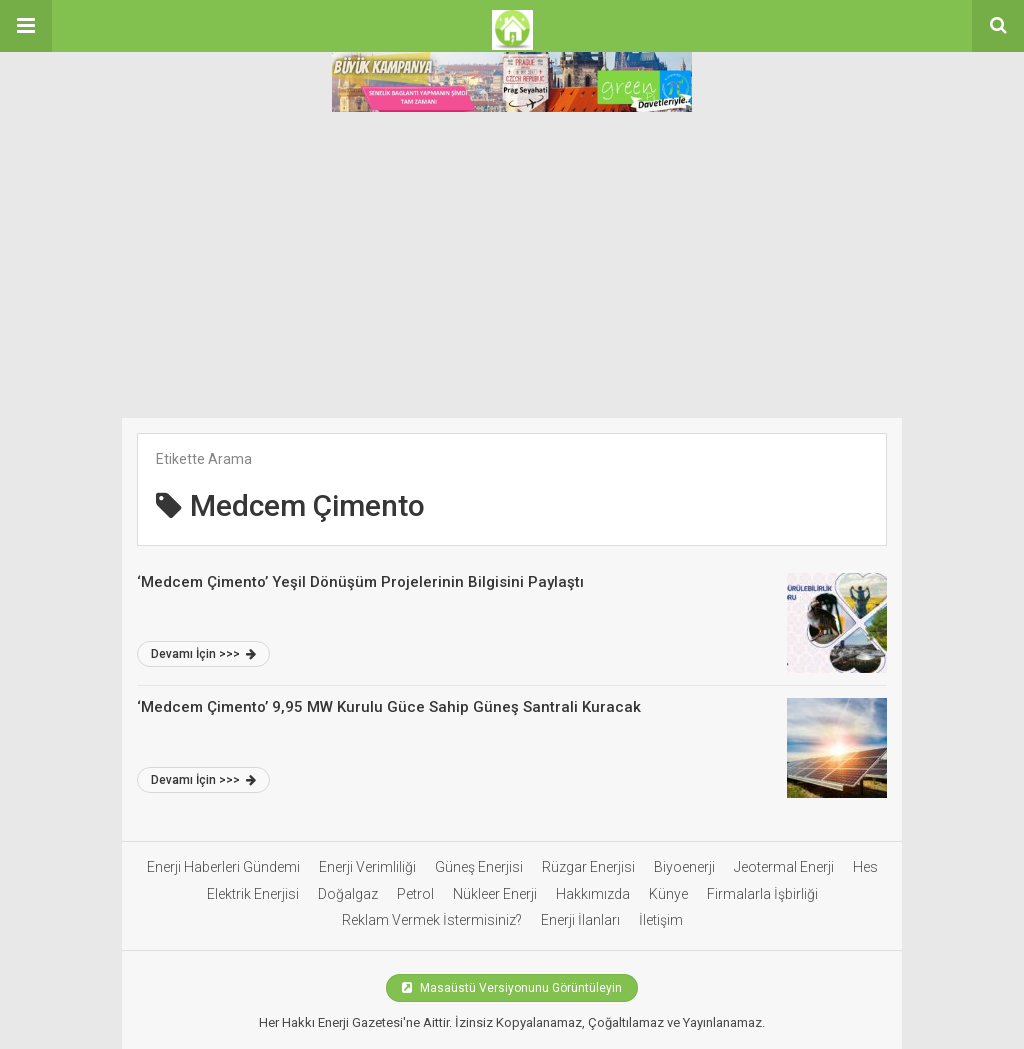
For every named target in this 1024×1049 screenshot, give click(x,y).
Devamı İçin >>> (203, 654)
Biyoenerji (684, 867)
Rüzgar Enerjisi (588, 867)
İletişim (661, 920)
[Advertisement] (512, 268)
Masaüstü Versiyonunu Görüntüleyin (512, 988)
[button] (26, 26)
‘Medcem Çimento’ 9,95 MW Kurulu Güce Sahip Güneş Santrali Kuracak (389, 707)
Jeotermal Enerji (784, 867)
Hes (865, 867)
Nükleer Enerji (495, 894)
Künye (668, 894)
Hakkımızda (593, 894)
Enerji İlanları (580, 920)
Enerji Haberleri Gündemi (223, 867)
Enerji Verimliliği (367, 867)
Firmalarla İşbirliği (762, 894)
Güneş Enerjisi (479, 867)
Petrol (415, 894)
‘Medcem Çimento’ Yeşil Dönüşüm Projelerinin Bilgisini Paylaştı (360, 582)
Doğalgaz (348, 894)
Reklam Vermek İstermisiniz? (432, 920)
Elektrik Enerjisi (253, 894)
